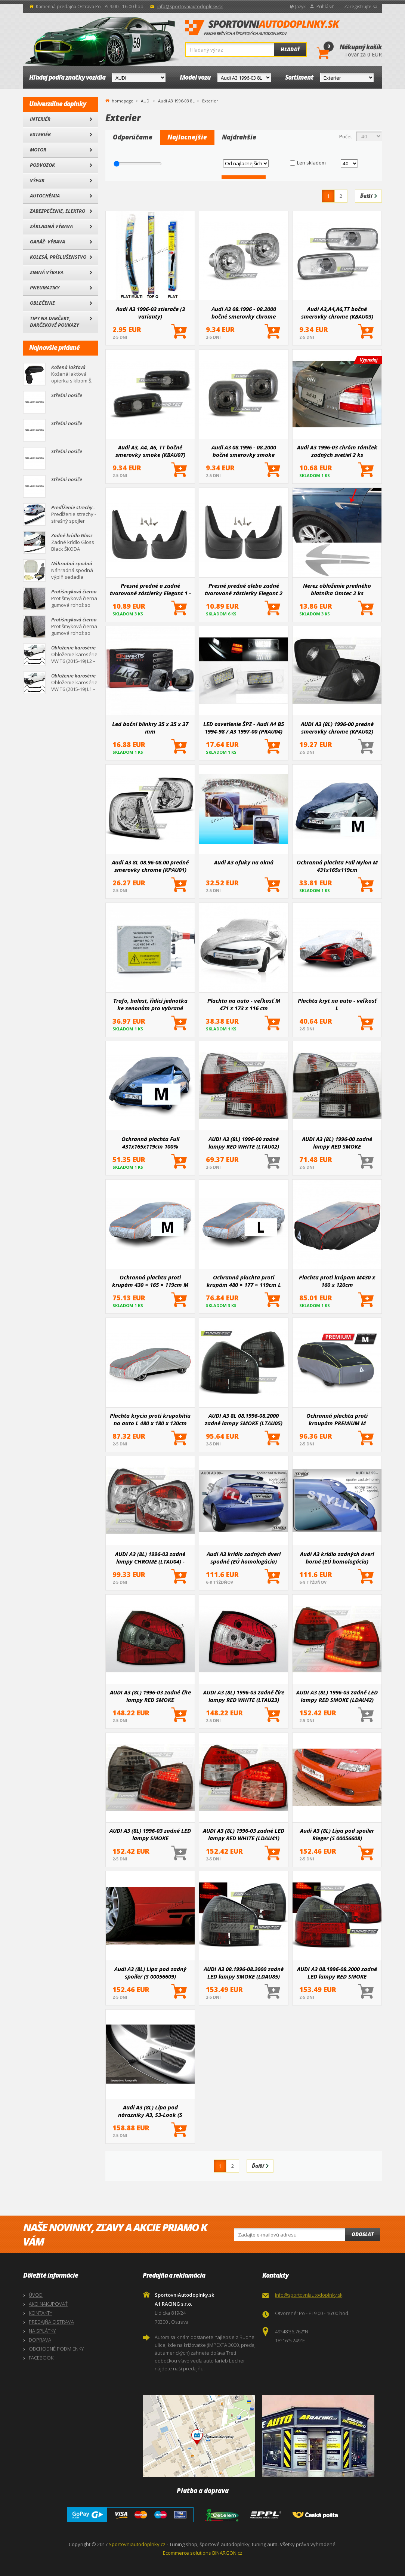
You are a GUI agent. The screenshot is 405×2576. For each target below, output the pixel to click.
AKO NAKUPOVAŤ (48, 2303)
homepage (122, 100)
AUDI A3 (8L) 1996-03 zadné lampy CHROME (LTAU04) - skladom (150, 1557)
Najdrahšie (239, 137)
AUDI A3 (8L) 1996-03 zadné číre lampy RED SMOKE (150, 1695)
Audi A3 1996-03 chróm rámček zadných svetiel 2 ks (337, 450)
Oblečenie (42, 302)
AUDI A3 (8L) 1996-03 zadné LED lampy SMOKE (150, 1834)
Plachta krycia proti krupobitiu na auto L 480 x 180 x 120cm (150, 1419)
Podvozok (42, 165)
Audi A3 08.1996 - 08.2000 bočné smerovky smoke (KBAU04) (243, 450)
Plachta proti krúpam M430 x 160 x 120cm (337, 1280)
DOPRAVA (40, 2339)
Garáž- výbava (47, 241)
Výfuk (37, 180)
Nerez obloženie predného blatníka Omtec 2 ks (337, 589)
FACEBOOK (41, 2357)
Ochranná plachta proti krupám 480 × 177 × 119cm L (244, 1280)
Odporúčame (132, 137)
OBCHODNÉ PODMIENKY (56, 2348)
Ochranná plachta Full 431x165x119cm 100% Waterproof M (150, 1142)
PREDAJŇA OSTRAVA (51, 2321)
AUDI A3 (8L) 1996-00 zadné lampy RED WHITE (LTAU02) (243, 1142)
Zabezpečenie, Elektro (57, 211)
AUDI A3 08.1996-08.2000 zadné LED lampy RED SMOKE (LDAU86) (337, 1972)
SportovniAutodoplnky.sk (262, 28)
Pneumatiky (44, 287)
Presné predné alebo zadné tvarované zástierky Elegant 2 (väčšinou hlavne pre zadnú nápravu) (243, 589)
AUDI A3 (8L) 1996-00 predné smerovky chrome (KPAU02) (337, 727)
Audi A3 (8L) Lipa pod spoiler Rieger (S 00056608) (337, 1834)
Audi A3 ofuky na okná (243, 862)
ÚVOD (36, 2294)
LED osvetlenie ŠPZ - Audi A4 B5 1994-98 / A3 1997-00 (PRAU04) (243, 727)
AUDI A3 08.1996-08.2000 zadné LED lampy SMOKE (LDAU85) (244, 1972)
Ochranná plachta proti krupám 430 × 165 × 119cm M (150, 1280)
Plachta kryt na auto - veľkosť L (337, 1004)
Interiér (40, 119)
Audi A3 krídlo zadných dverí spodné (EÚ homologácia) (244, 1557)
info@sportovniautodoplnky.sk (190, 6)
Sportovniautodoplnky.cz (137, 2544)
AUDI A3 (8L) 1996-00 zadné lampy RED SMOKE (337, 1142)
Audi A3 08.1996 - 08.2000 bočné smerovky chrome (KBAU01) (243, 312)
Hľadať (290, 49)
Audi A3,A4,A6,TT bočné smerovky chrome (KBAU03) (337, 312)
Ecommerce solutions (187, 2552)
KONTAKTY (40, 2312)
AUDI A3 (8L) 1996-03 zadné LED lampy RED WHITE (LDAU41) (243, 1834)
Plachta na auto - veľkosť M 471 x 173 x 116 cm (243, 1004)
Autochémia (45, 195)
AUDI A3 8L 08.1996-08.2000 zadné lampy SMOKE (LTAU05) (243, 1419)
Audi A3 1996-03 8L (176, 101)
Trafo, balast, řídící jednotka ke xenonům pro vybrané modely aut (150, 1004)
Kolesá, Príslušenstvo (58, 256)
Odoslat (363, 2234)
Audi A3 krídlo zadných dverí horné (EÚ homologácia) (337, 1557)
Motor (38, 149)
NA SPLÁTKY (42, 2330)
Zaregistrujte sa (360, 6)
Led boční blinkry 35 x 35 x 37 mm (150, 727)
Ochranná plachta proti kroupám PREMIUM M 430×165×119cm (337, 1419)
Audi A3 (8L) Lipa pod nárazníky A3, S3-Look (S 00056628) (150, 2110)
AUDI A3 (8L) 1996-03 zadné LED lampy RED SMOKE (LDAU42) (337, 1695)
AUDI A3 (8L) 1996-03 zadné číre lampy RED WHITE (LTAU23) (243, 1695)
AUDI (146, 101)
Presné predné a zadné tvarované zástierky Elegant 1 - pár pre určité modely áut (150, 589)
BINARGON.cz (227, 2552)
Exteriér (40, 134)
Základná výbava (51, 226)
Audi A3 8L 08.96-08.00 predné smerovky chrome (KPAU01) (150, 865)
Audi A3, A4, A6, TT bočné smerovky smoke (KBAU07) (150, 450)
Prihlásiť (324, 6)
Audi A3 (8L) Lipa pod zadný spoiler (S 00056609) (150, 1972)
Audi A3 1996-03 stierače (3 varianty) (150, 312)
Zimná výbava (47, 272)
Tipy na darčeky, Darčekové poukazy (54, 321)
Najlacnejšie (187, 137)
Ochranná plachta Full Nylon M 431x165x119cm (337, 865)
